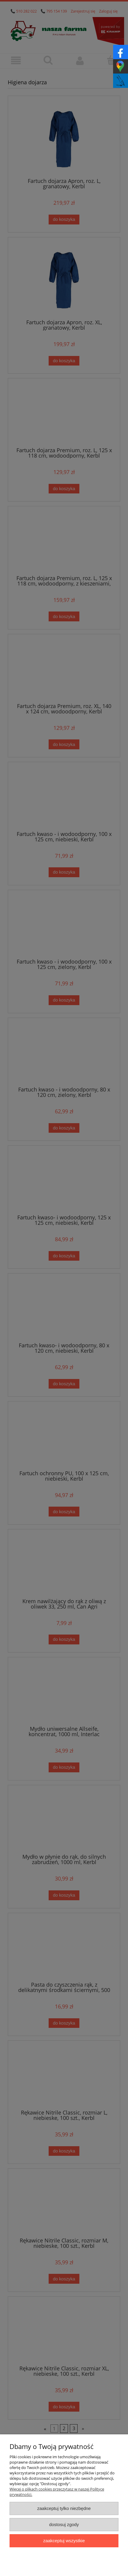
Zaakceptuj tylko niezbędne (64, 2508)
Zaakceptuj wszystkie (64, 2540)
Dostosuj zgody (64, 2524)
